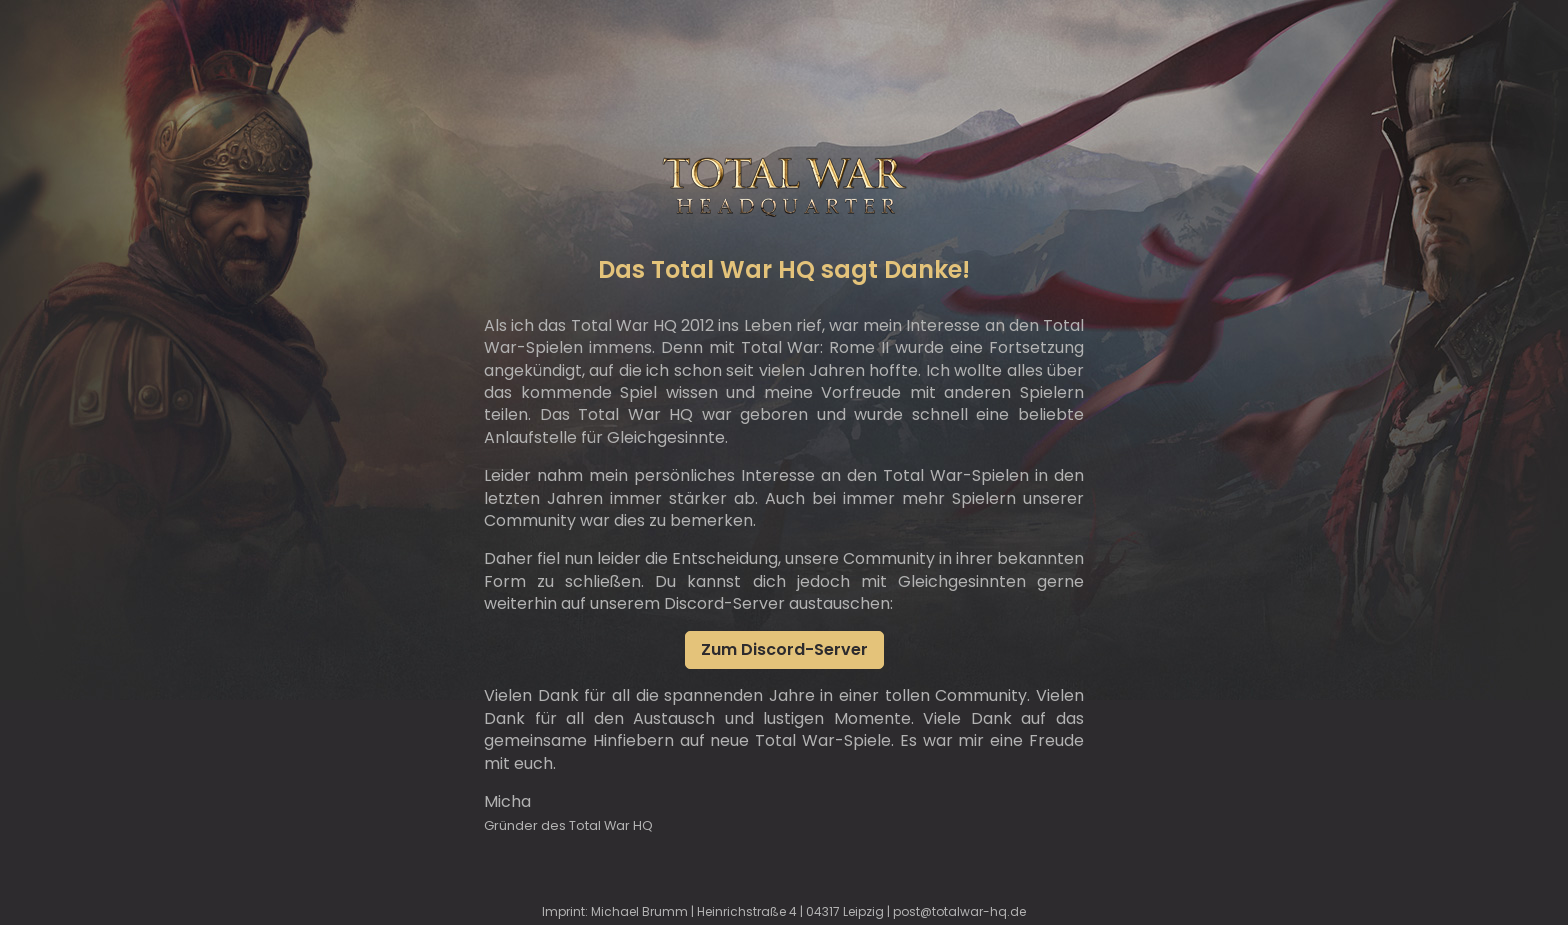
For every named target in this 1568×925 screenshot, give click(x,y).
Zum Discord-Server (784, 649)
